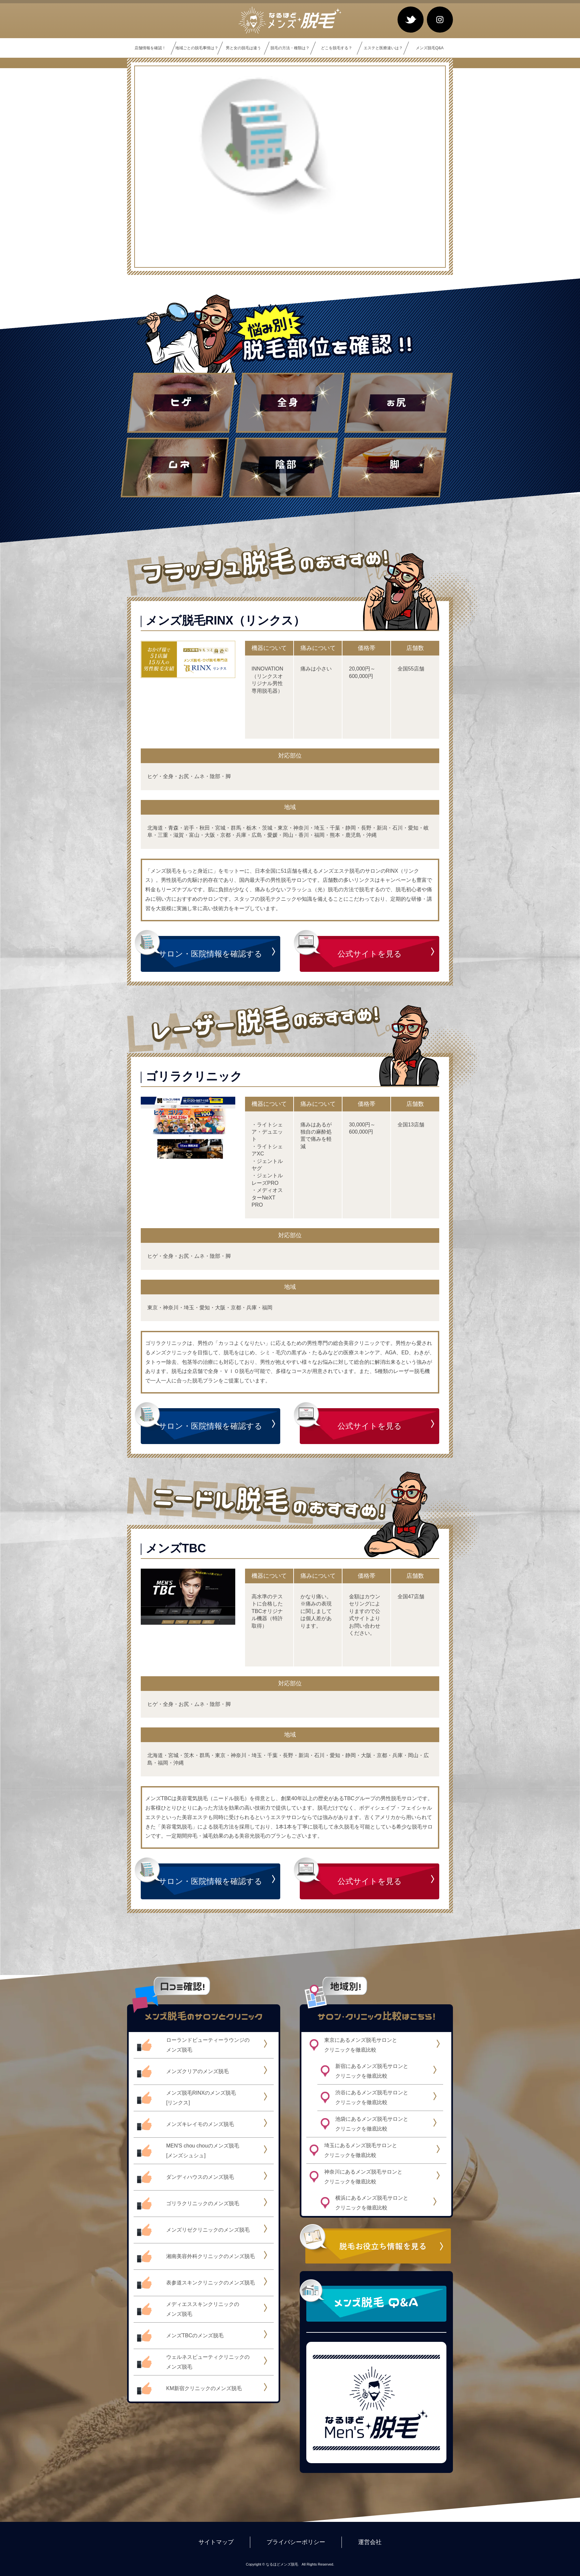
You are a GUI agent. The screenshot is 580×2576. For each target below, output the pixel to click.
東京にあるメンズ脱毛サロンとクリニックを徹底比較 (360, 2045)
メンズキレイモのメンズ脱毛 (200, 2124)
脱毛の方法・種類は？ (290, 48)
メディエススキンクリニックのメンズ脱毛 (202, 2309)
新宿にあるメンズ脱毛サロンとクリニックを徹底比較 (371, 2071)
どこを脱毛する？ (336, 48)
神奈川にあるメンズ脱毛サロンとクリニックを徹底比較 (363, 2176)
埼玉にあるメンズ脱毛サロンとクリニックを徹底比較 (360, 2150)
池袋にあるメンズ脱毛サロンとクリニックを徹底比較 (371, 2124)
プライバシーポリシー (296, 2542)
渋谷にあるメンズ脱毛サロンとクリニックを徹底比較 (371, 2097)
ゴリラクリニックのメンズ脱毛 (202, 2203)
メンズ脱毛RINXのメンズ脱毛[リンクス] (201, 2097)
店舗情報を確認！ (150, 48)
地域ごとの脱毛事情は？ (196, 48)
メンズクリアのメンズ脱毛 (197, 2071)
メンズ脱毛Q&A (429, 48)
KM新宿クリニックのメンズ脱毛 (204, 2388)
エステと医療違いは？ (383, 48)
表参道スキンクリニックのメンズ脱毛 (210, 2282)
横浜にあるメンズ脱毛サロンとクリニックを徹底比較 (371, 2202)
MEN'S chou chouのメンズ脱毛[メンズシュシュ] (202, 2150)
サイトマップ (216, 2542)
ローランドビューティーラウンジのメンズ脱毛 (208, 2045)
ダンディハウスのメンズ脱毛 (200, 2177)
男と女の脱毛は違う (243, 48)
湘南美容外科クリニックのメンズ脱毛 (210, 2256)
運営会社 (370, 2542)
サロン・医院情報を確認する (210, 953)
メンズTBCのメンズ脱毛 (195, 2335)
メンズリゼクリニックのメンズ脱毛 (208, 2230)
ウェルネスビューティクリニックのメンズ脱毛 (208, 2362)
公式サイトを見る (370, 953)
